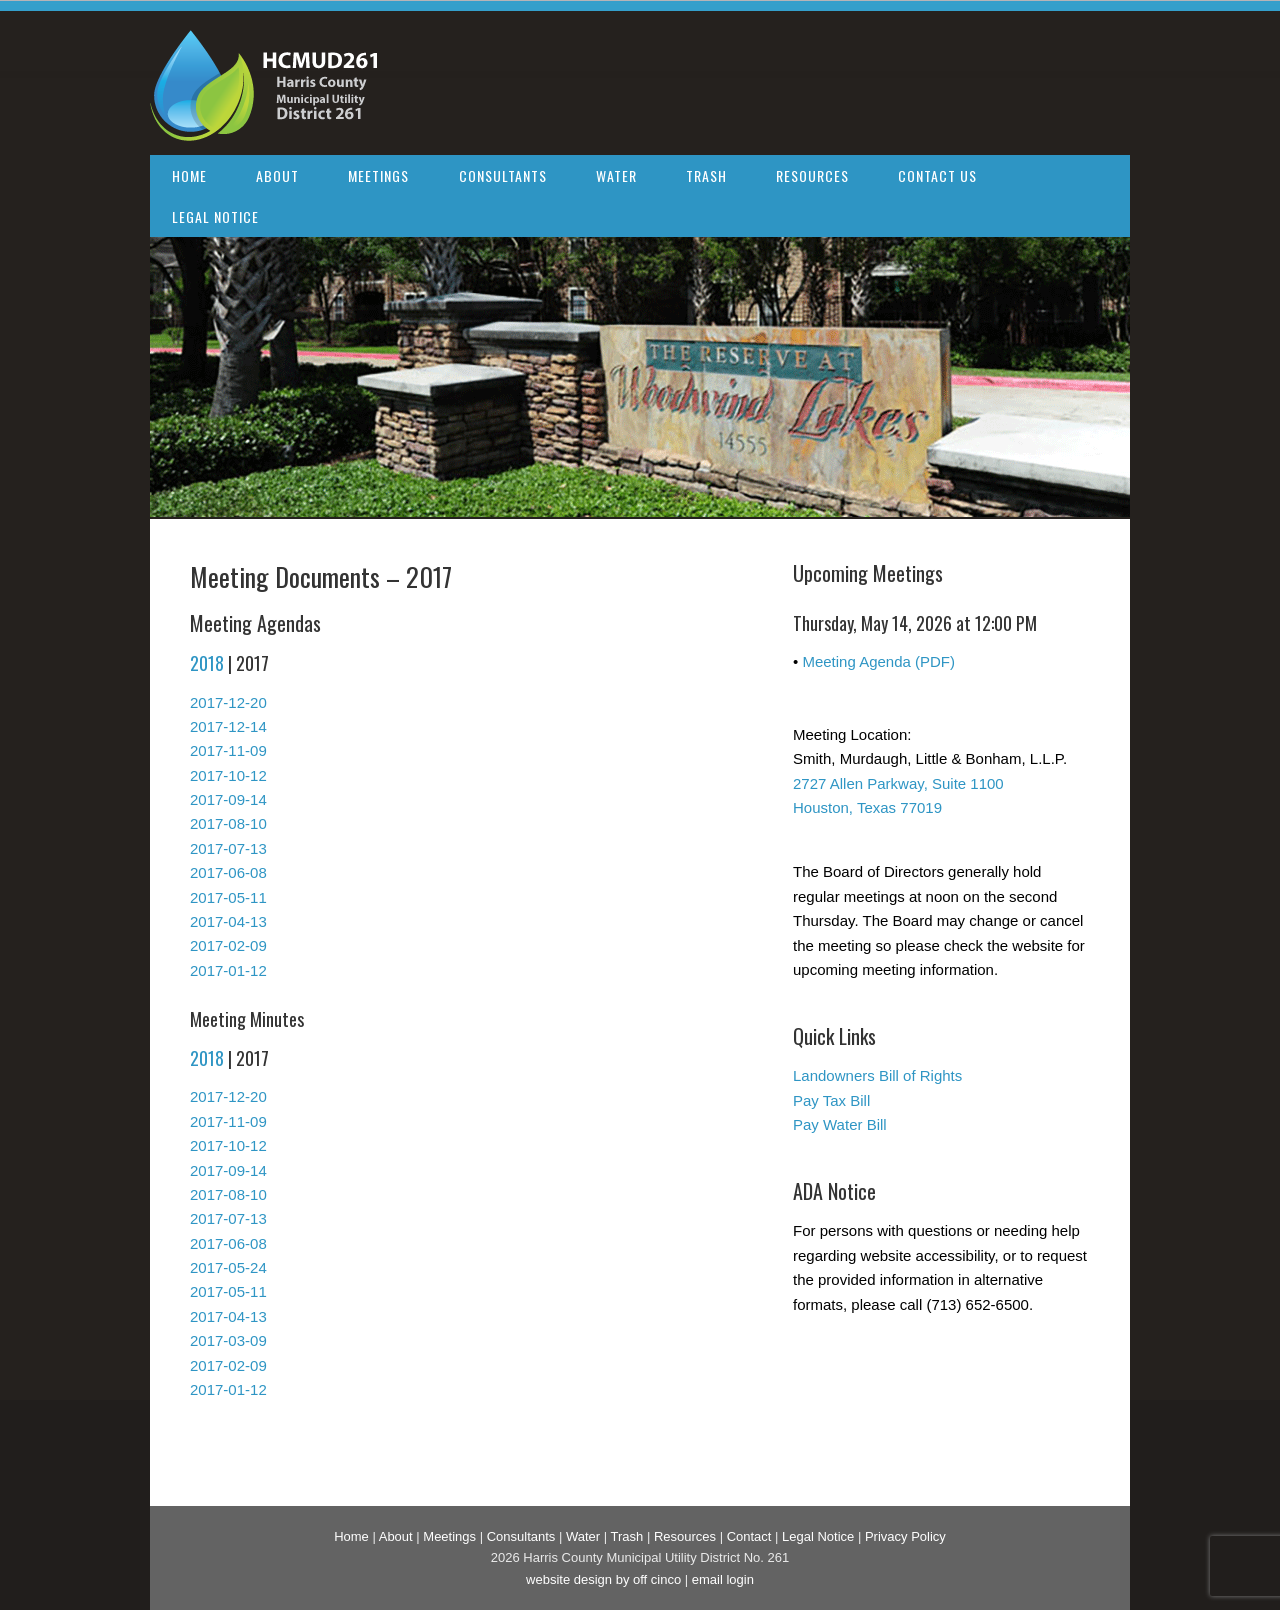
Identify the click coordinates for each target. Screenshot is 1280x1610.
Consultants (503, 175)
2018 (207, 663)
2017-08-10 (228, 823)
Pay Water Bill (840, 1124)
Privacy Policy (905, 1536)
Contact (749, 1536)
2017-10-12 (228, 775)
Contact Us (937, 175)
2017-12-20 (228, 702)
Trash (706, 175)
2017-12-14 (228, 726)
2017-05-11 (228, 897)
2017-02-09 (228, 945)
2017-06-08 (228, 872)
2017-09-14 (228, 799)
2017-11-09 (228, 750)
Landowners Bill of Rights (877, 1075)
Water (616, 175)
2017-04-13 (228, 921)
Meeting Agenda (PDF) (878, 661)
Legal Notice (215, 216)
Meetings (378, 175)
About (277, 175)
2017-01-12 (228, 970)
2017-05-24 (228, 1267)
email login (723, 1579)
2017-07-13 (228, 848)
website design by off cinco (603, 1579)
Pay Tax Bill (831, 1100)
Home (189, 175)
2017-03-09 (228, 1340)
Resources (812, 175)
